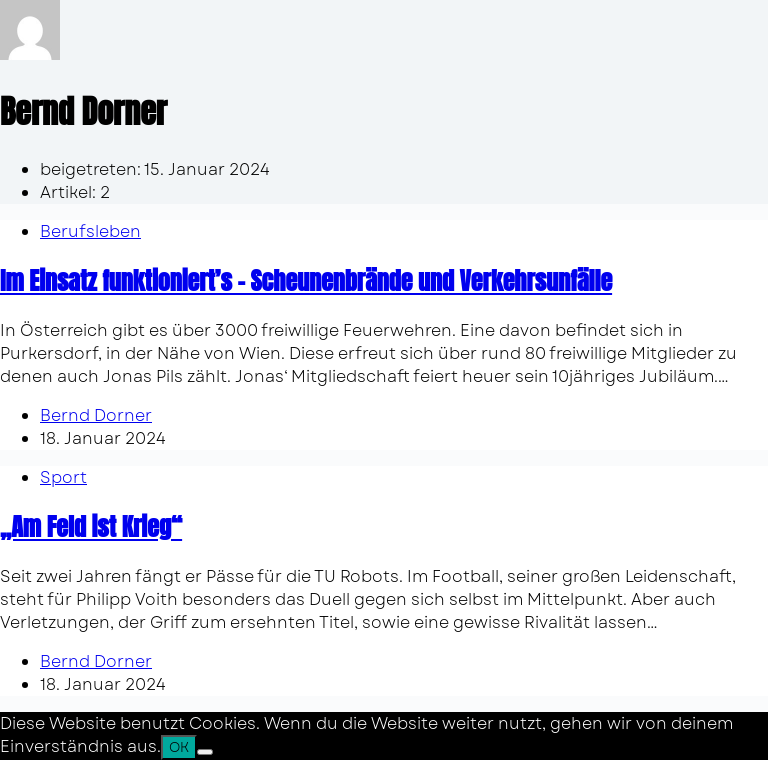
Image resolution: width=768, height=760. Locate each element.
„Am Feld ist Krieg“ (91, 527)
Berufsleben (90, 231)
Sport (63, 477)
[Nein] (205, 752)
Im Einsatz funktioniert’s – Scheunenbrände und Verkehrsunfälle (306, 281)
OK (179, 747)
